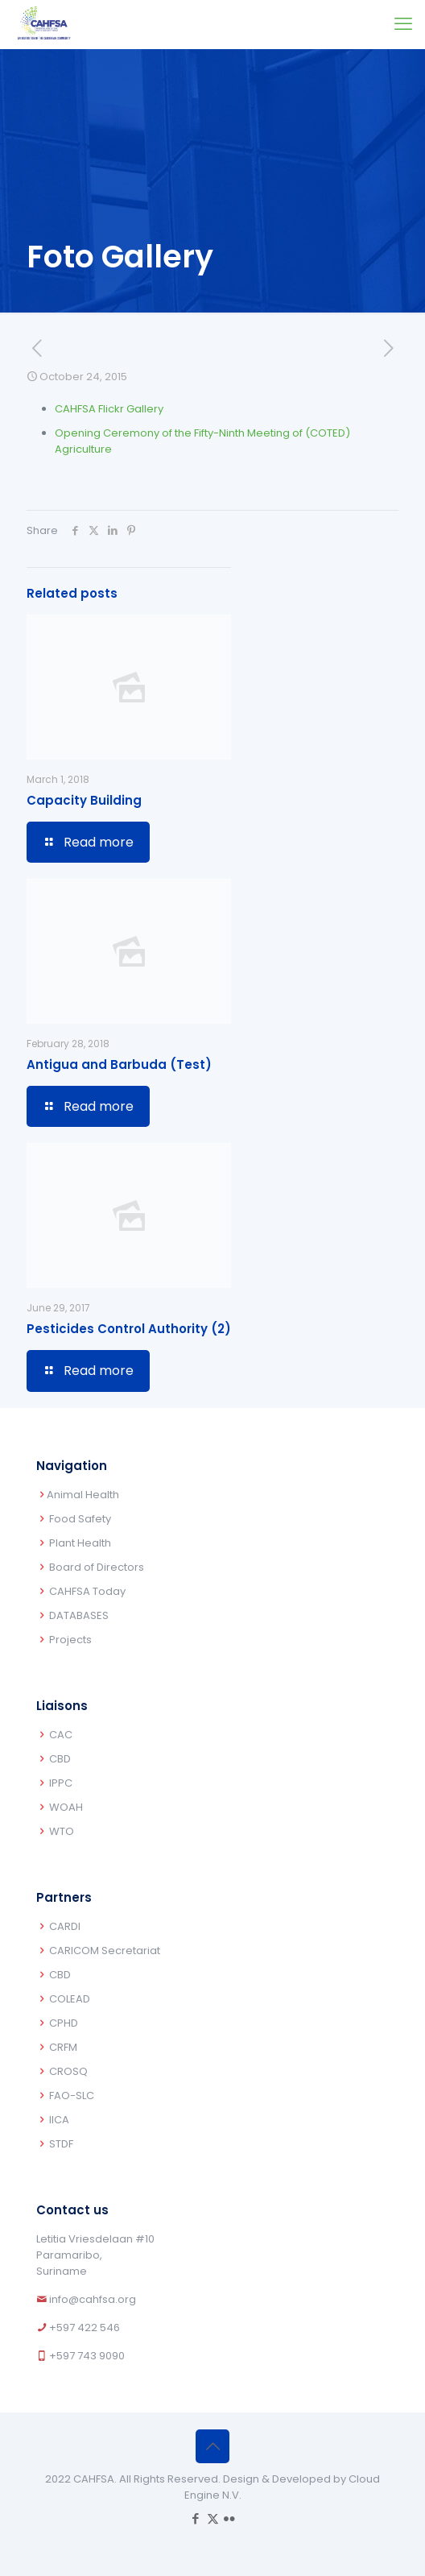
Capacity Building (84, 800)
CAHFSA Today (87, 1591)
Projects (70, 1639)
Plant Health (80, 1543)
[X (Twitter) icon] (213, 2518)
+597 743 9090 (87, 2355)
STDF (61, 2143)
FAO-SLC (71, 2095)
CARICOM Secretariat (104, 1950)
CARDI (64, 1926)
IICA (59, 2119)
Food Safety (80, 1518)
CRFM (63, 2047)
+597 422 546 (84, 2327)
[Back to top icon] (212, 2446)
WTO (61, 1831)
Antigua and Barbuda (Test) (119, 1064)
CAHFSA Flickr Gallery (109, 408)
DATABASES (79, 1615)
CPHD (63, 2023)
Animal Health (83, 1494)
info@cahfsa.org (92, 2299)
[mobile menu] (403, 24)
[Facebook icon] (196, 2518)
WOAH (66, 1807)
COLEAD (69, 1999)
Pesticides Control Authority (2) (129, 1328)
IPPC (60, 1783)
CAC (60, 1734)
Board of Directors (96, 1567)
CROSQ (68, 2071)
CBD (60, 1758)
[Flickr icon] (230, 2518)
